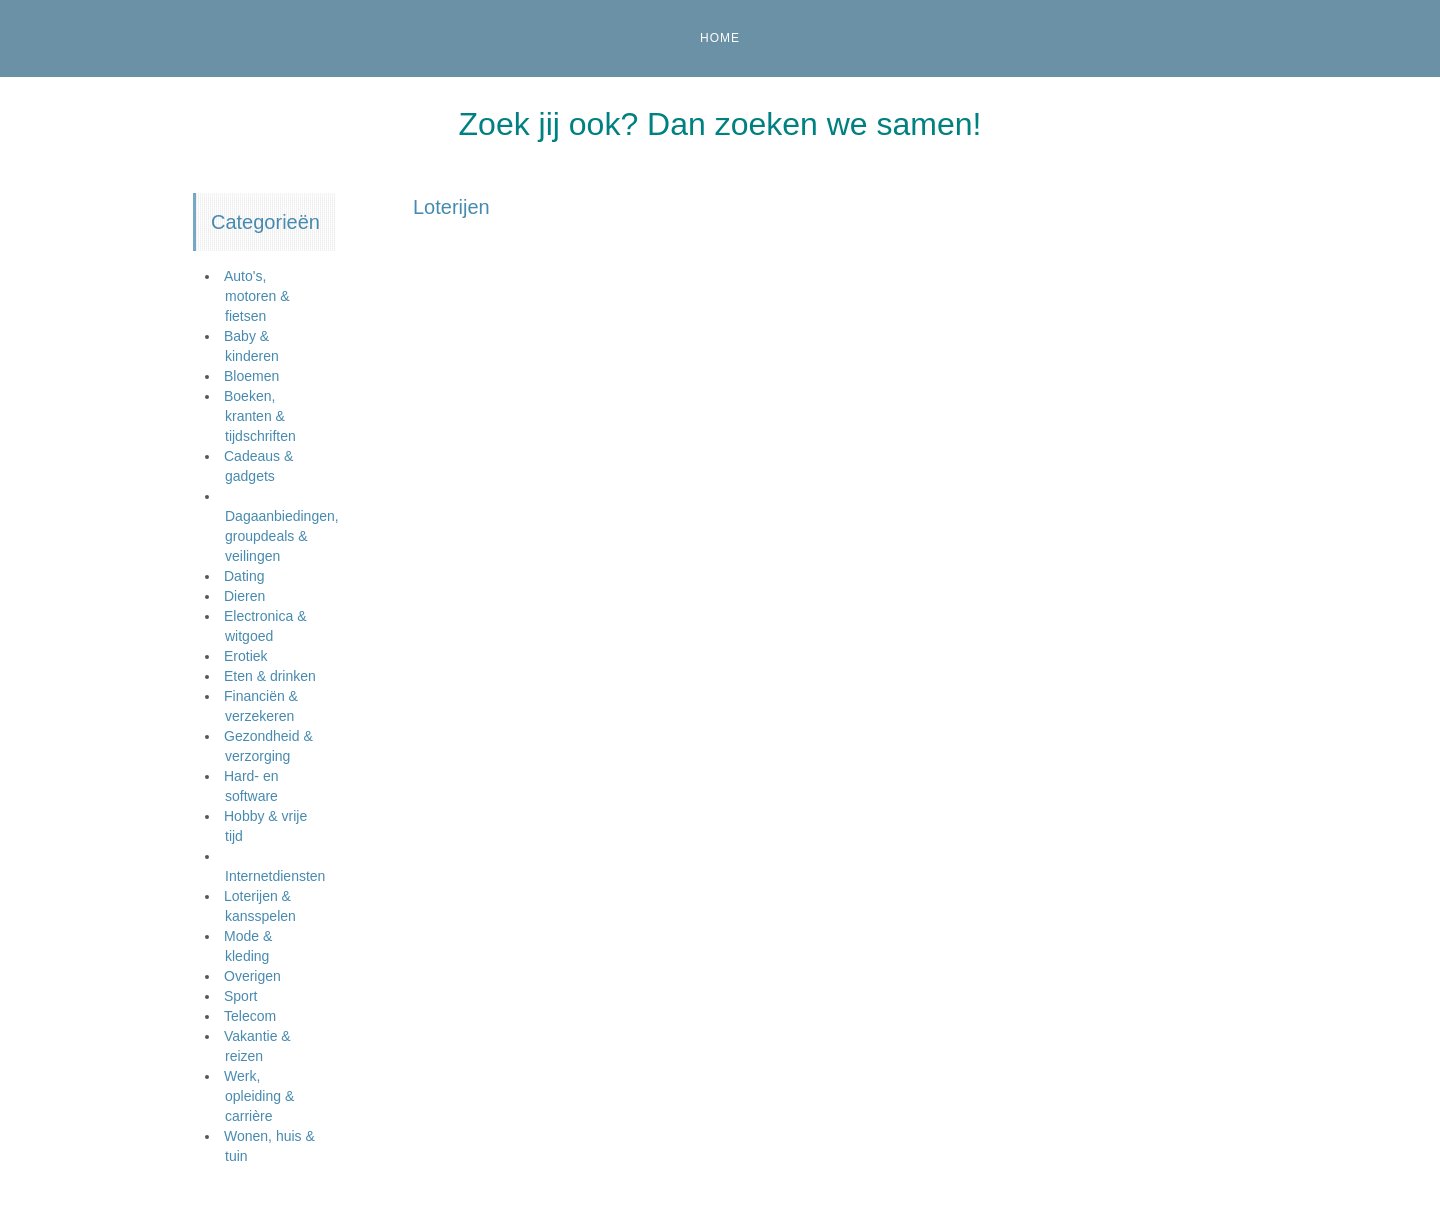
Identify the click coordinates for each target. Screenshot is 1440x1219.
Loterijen (451, 207)
